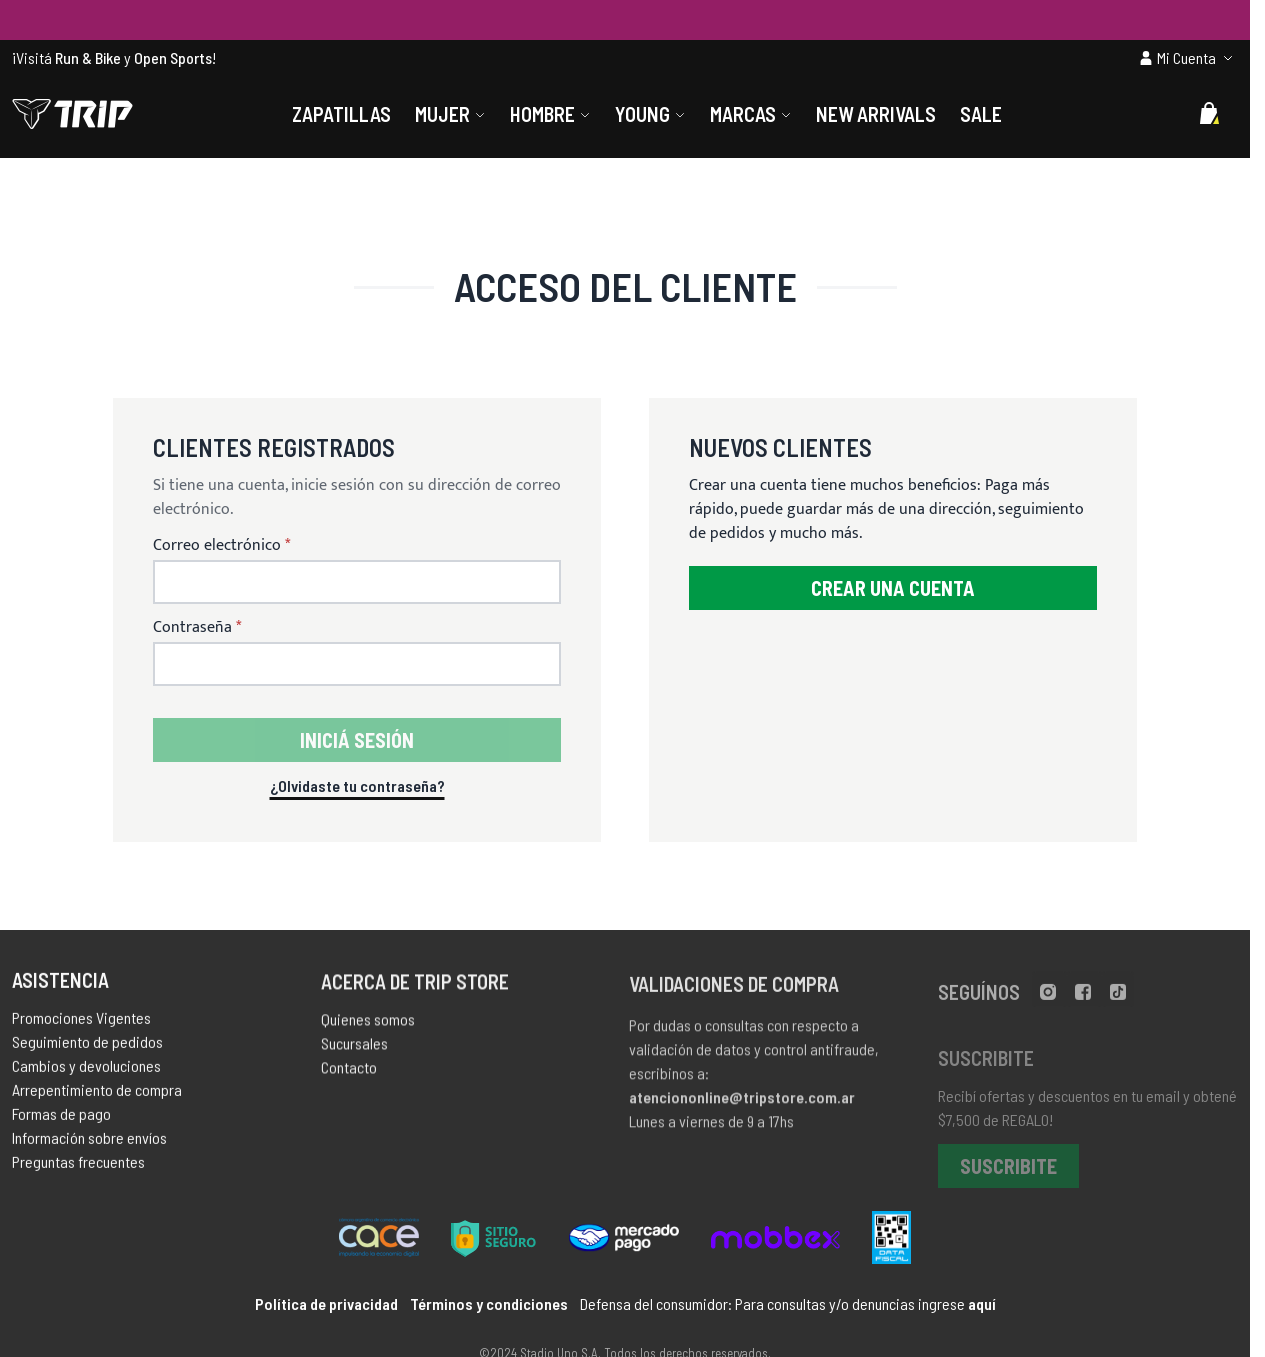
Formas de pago (61, 1118)
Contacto (349, 1074)
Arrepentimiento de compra (97, 1094)
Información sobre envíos (89, 1142)
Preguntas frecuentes (78, 1166)
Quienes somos (368, 1026)
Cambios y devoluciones (86, 1070)
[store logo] (72, 114)
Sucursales (354, 1050)
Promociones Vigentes (81, 1022)
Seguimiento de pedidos (87, 1046)
